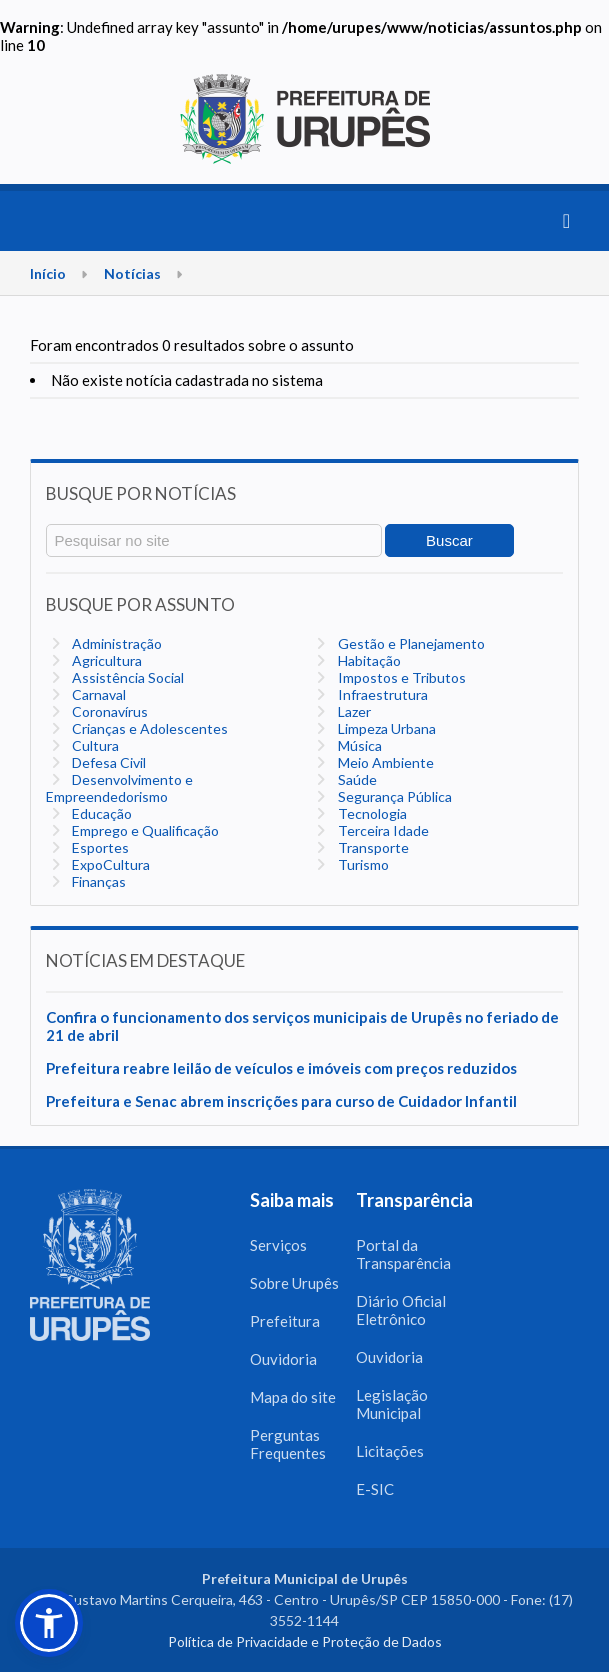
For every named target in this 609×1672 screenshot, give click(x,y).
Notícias (132, 273)
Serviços (278, 1245)
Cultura (94, 745)
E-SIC (375, 1489)
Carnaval (97, 694)
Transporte (372, 847)
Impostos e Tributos (400, 677)
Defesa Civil (107, 762)
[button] (49, 1623)
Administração (115, 643)
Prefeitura (285, 1321)
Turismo (362, 864)
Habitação (368, 660)
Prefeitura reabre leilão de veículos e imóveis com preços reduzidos (281, 1068)
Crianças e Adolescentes (148, 728)
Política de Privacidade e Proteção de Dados (305, 1641)
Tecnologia (371, 813)
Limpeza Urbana (385, 728)
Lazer (353, 711)
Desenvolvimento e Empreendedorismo (119, 788)
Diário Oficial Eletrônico (401, 1310)
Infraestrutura (381, 694)
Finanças (97, 881)
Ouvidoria (283, 1359)
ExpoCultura (109, 864)
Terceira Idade (382, 830)
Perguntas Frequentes (288, 1444)
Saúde (356, 779)
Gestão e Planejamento (410, 643)
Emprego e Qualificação (144, 830)
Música (358, 745)
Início (48, 273)
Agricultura (105, 660)
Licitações (390, 1451)
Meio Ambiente (384, 762)
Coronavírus (108, 711)
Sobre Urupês (294, 1283)
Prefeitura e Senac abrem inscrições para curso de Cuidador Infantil (281, 1101)
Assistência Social (126, 677)
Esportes (99, 847)
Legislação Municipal (392, 1404)
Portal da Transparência (403, 1254)
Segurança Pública (393, 796)
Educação (100, 813)
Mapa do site (293, 1397)
